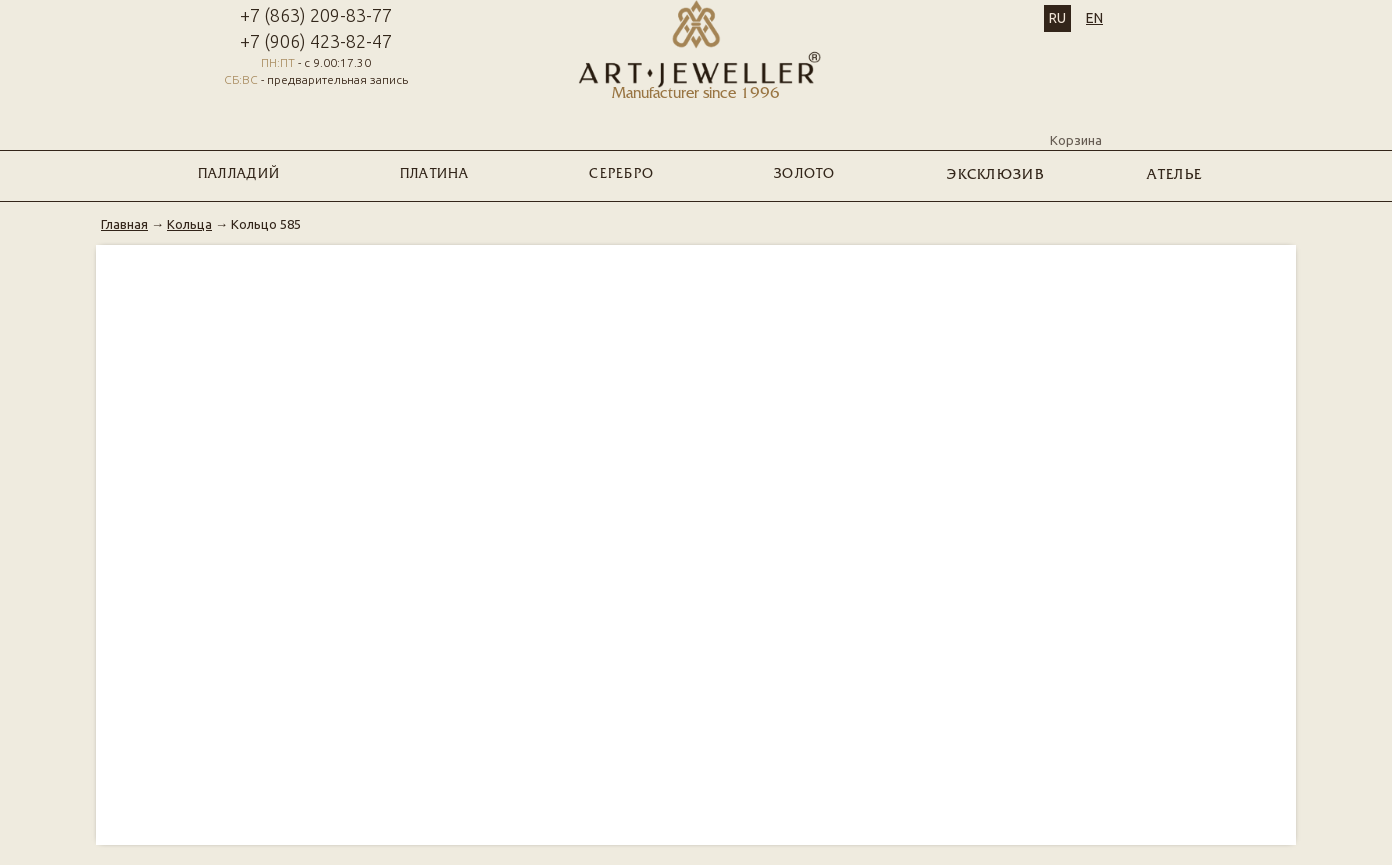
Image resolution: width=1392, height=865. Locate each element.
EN (1094, 18)
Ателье (1174, 175)
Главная (124, 224)
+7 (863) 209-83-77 (316, 15)
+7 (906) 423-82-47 (316, 41)
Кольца (189, 224)
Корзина (1076, 123)
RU (1057, 18)
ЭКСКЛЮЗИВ (995, 175)
